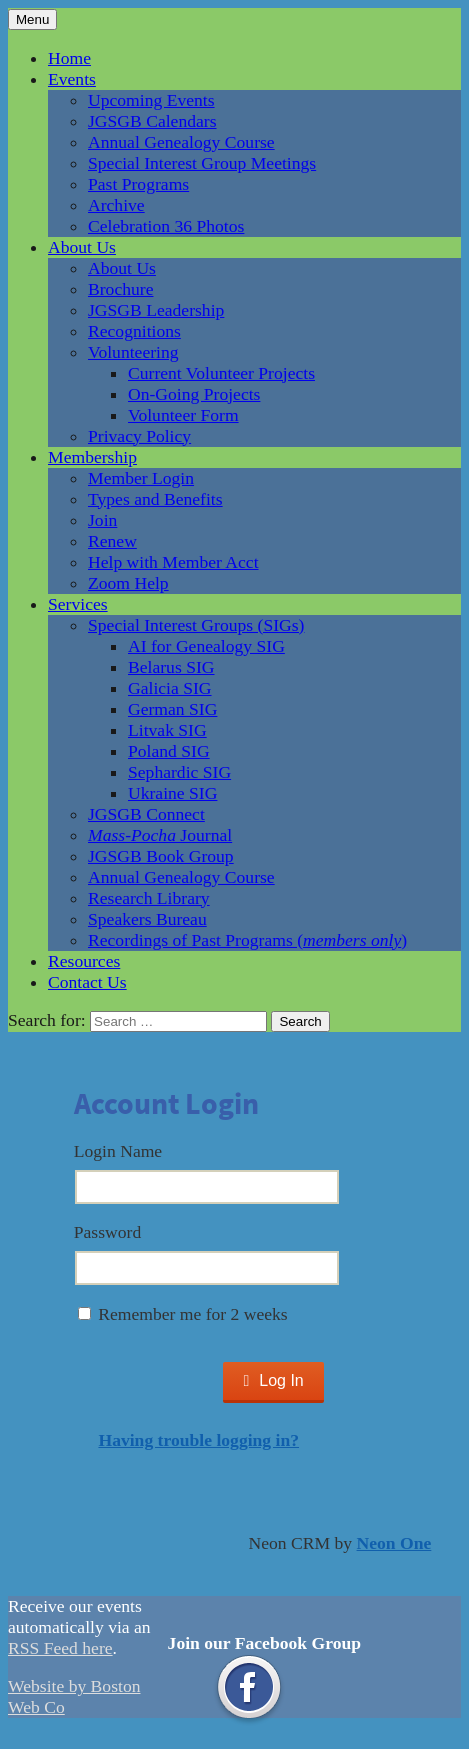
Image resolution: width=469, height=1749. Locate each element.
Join (102, 520)
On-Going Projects (194, 394)
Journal (160, 835)
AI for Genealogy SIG (206, 646)
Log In (273, 1380)
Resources (84, 961)
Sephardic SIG (179, 772)
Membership (92, 457)
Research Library (149, 898)
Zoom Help (128, 583)
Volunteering (133, 352)
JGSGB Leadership (156, 310)
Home (69, 58)
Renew (112, 541)
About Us (82, 247)
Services (78, 604)
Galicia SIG (170, 688)
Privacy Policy (139, 436)
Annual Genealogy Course (181, 142)
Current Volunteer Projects (221, 373)
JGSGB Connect (146, 814)
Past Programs (138, 184)
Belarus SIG (171, 667)
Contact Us (87, 982)
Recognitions (134, 331)
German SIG (172, 709)
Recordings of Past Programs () (247, 940)
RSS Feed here (60, 1648)
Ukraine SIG (172, 793)
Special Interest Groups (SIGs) (196, 625)
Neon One (394, 1543)
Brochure (120, 289)
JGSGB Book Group (161, 856)
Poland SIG (169, 751)
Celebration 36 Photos (166, 226)
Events (72, 79)
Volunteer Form (183, 415)
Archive (116, 205)
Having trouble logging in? (198, 1440)
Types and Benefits (155, 499)
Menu (32, 19)
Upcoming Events (151, 100)
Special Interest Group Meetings (202, 163)
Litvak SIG (167, 730)
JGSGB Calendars (152, 121)
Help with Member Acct (173, 562)
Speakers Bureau (147, 919)
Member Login (141, 478)
